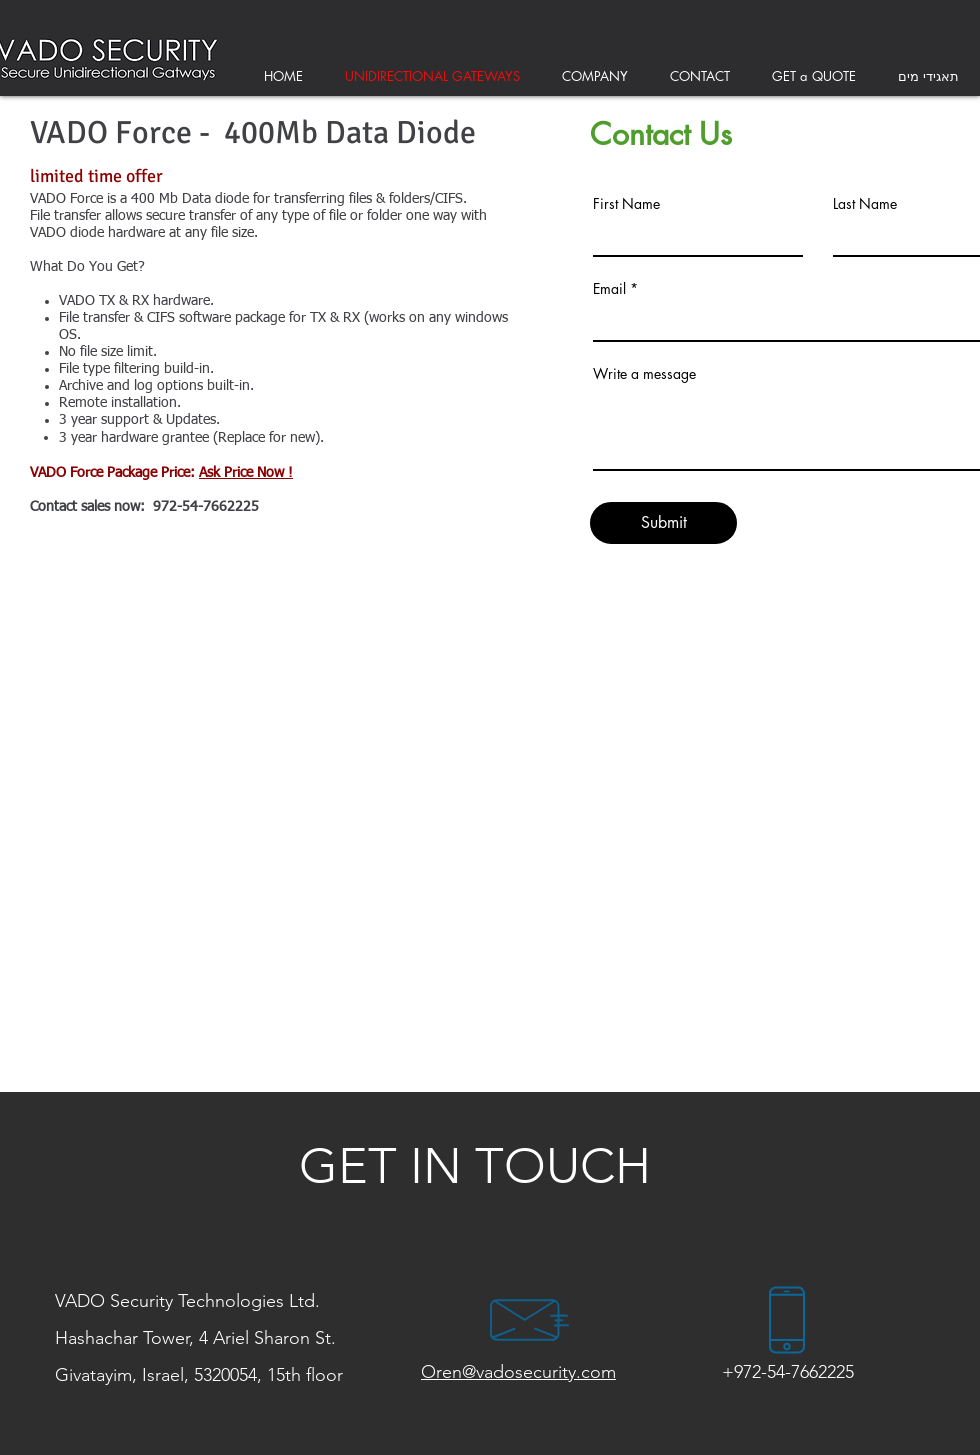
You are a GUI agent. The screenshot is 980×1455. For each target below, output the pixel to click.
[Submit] (663, 523)
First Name (626, 204)
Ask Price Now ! (246, 473)
